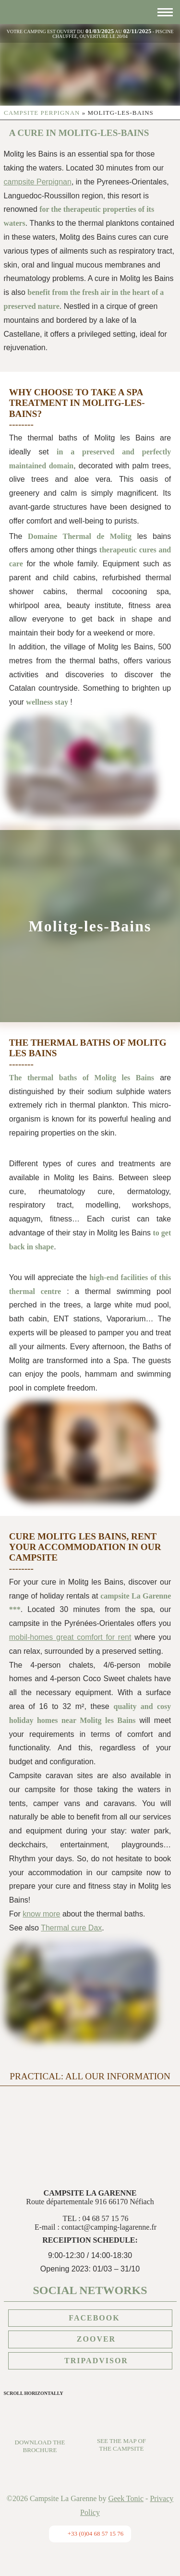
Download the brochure (40, 2439)
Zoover (90, 2339)
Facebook (90, 2318)
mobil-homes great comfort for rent (70, 1637)
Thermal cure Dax (71, 1928)
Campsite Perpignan (42, 112)
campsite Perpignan (38, 182)
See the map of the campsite (121, 2438)
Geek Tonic (126, 2498)
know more (41, 1914)
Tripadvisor (90, 2360)
